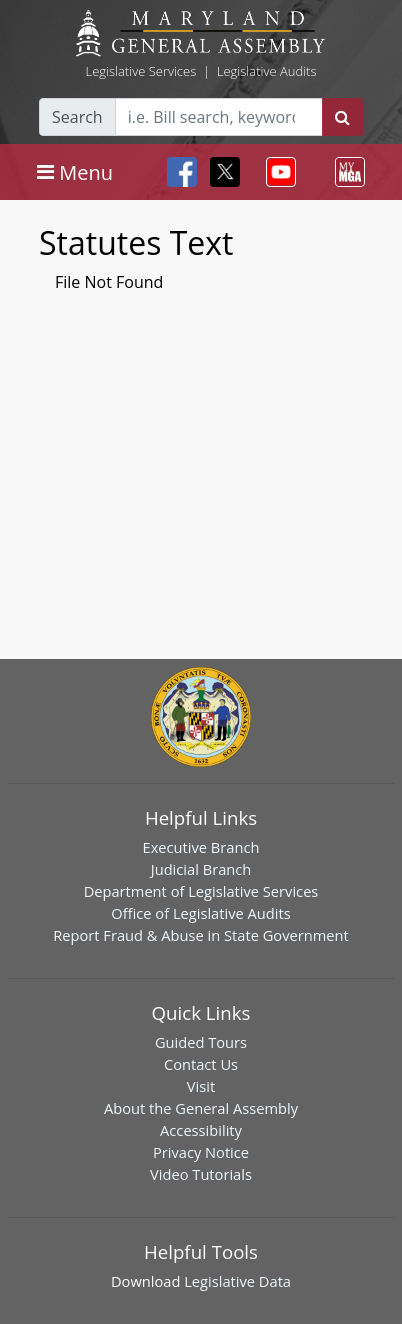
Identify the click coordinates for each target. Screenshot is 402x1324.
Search (77, 117)
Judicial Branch (201, 869)
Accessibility (201, 1130)
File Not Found (109, 282)
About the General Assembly (201, 1108)
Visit (201, 1086)
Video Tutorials (201, 1174)
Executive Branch (201, 847)
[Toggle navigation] (75, 172)
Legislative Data (237, 1281)
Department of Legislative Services (201, 891)
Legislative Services (140, 71)
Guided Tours (201, 1042)
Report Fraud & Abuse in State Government (200, 935)
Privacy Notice (201, 1152)
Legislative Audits (267, 71)
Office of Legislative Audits (200, 913)
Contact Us (201, 1064)
